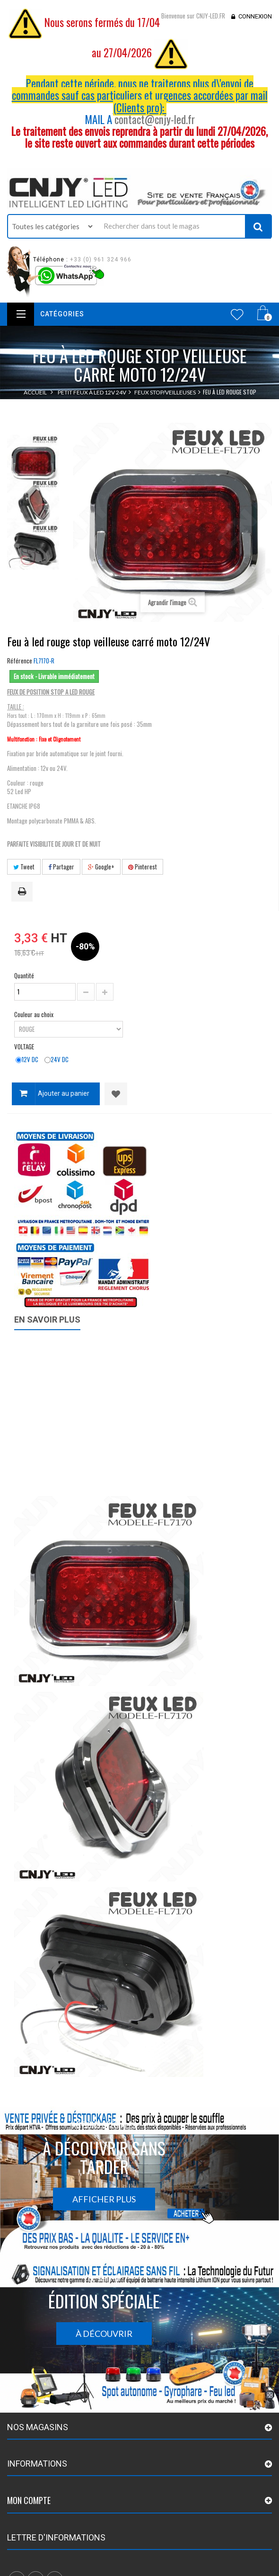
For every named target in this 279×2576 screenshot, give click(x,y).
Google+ (101, 866)
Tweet (24, 866)
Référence (19, 660)
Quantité (24, 975)
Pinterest (142, 866)
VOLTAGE (24, 1046)
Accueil (35, 392)
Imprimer (24, 892)
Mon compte (29, 2500)
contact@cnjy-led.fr (154, 119)
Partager (61, 866)
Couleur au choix (34, 1014)
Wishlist (237, 314)
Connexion (255, 16)
